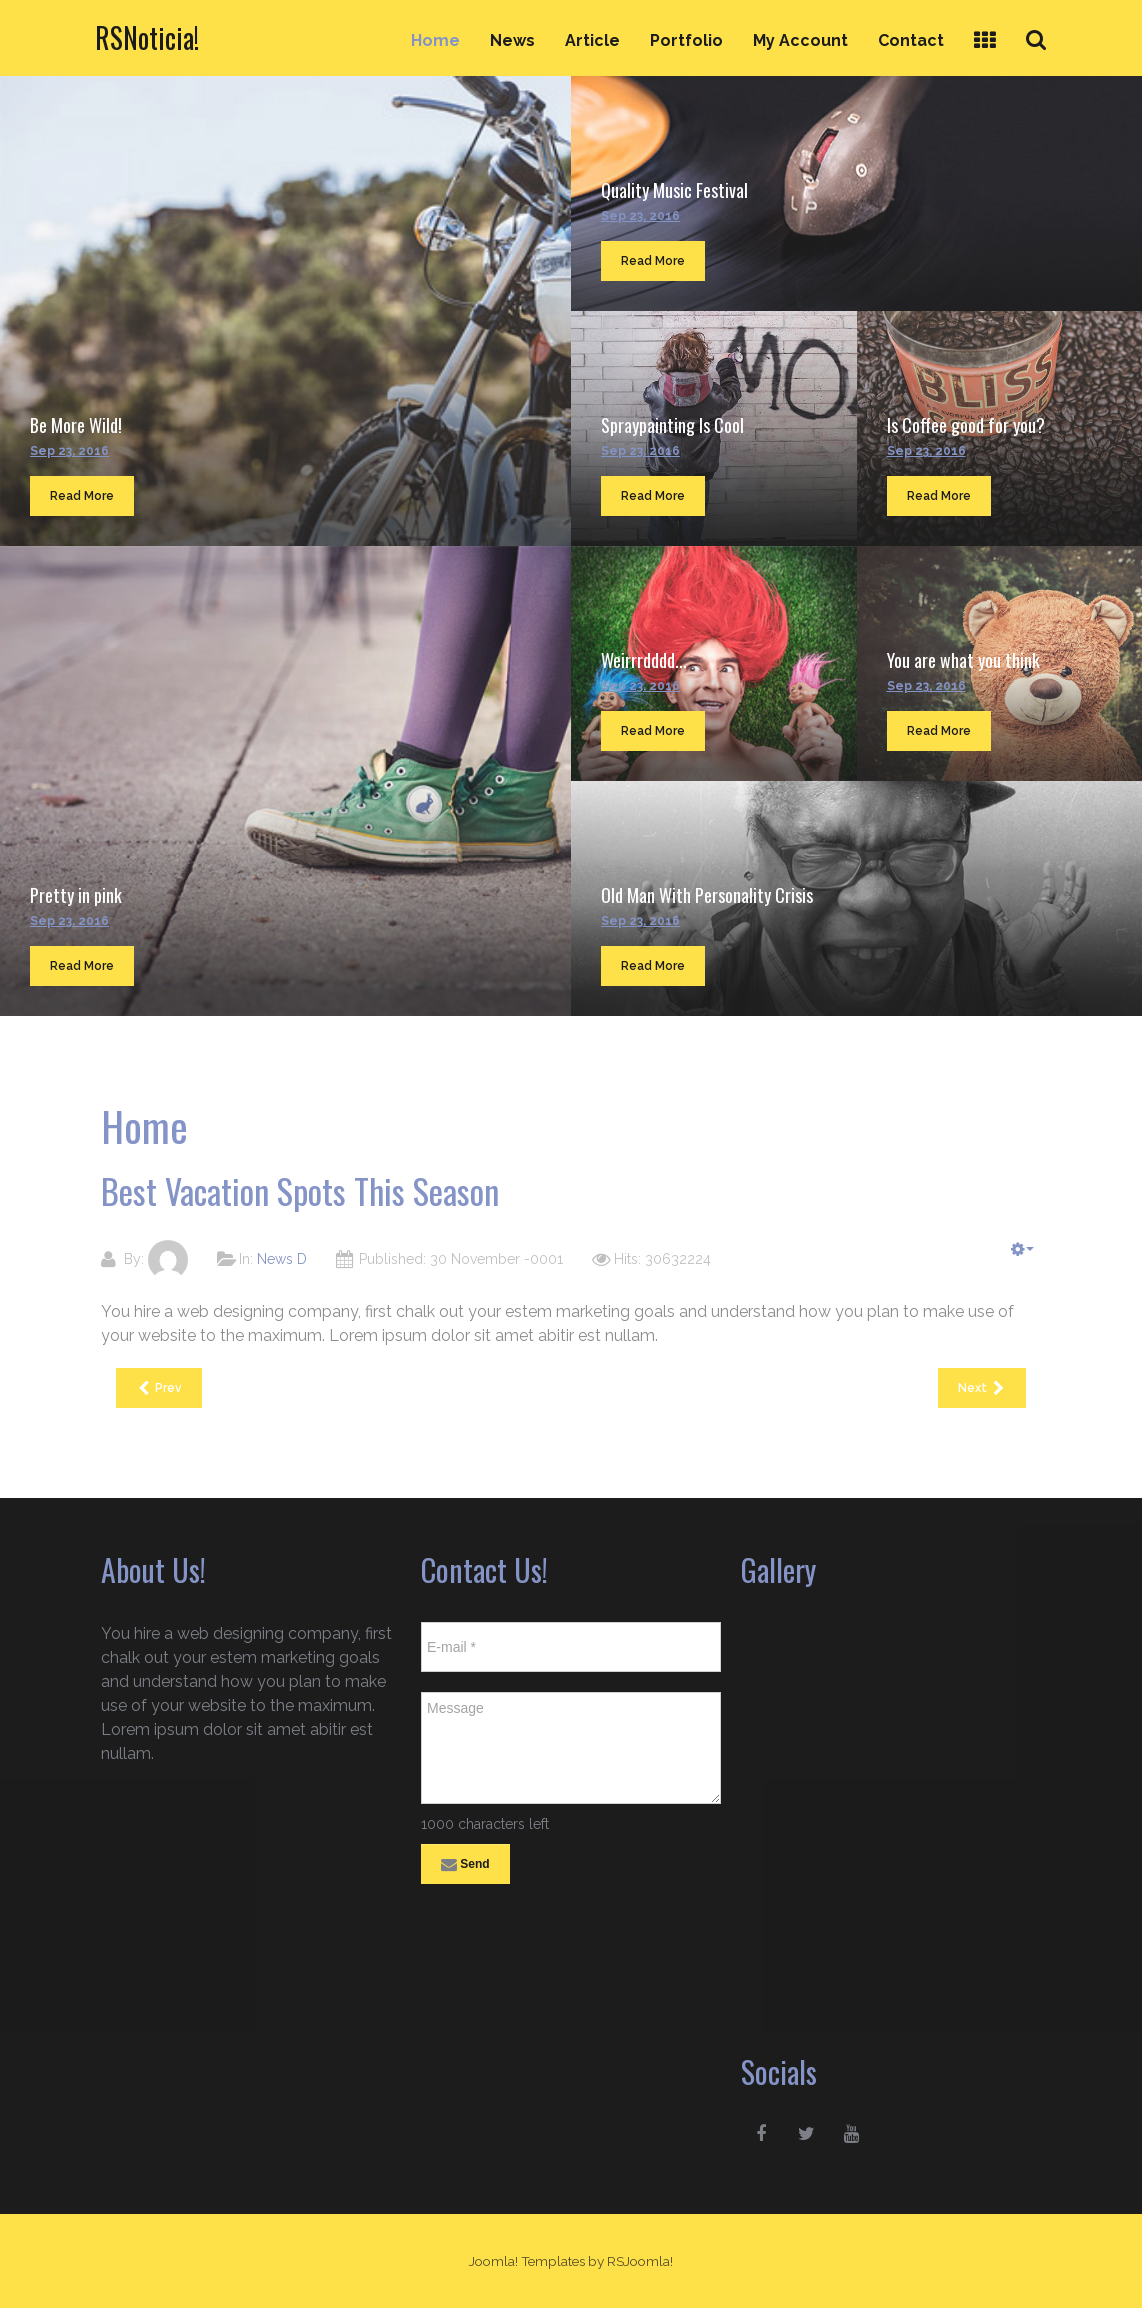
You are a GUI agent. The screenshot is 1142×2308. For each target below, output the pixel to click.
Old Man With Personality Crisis (707, 895)
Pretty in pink (76, 895)
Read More (82, 496)
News (512, 40)
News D (282, 1259)
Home (435, 40)
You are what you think (963, 660)
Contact (911, 40)
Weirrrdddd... (644, 660)
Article (592, 40)
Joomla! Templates (527, 2261)
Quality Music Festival (674, 190)
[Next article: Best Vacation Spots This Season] (982, 1388)
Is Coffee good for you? (966, 425)
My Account (800, 40)
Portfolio (686, 40)
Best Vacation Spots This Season (300, 1190)
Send (465, 1865)
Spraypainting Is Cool (672, 425)
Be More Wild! (76, 425)
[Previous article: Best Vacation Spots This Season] (159, 1388)
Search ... (1047, 21)
